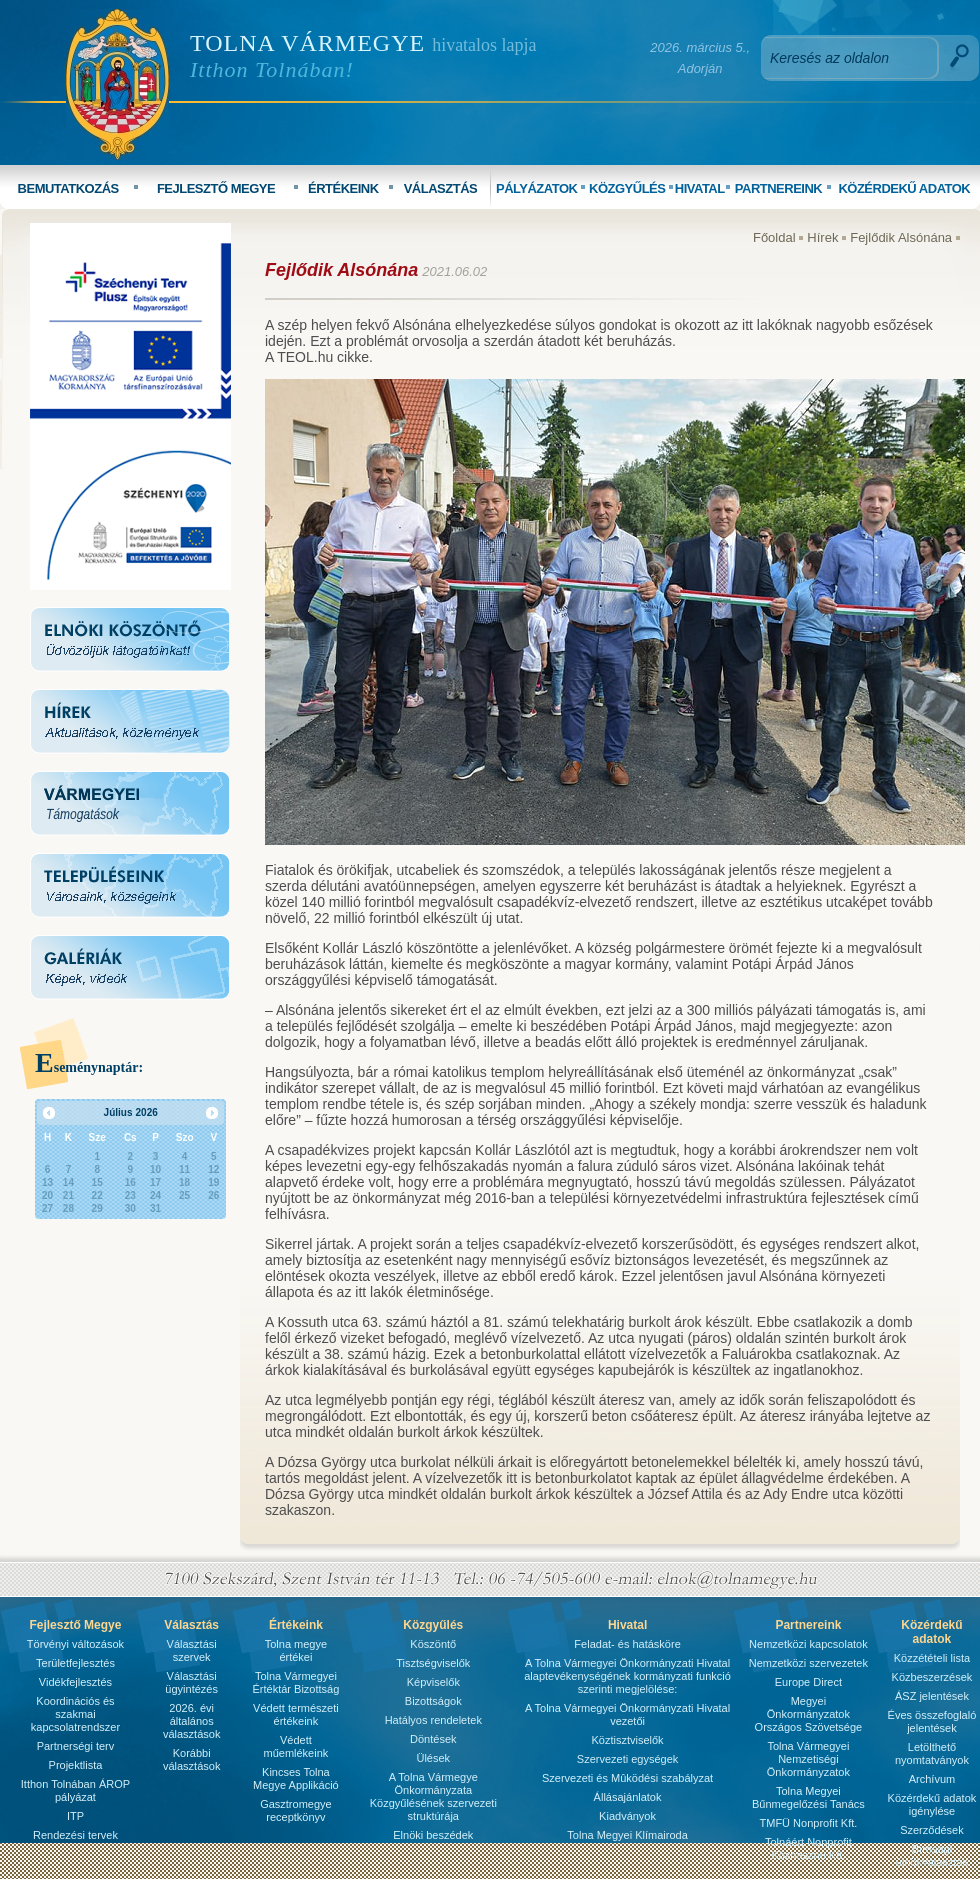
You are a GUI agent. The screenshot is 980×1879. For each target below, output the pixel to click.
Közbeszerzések (932, 1677)
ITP (75, 1816)
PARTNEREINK (778, 188)
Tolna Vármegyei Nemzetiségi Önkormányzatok (808, 1759)
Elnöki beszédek (433, 1835)
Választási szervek (192, 1650)
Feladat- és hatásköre (627, 1644)
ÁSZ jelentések (932, 1696)
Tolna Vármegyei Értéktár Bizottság (295, 1682)
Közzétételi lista (932, 1658)
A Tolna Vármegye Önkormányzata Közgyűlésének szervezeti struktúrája (433, 1796)
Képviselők (433, 1682)
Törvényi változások (75, 1644)
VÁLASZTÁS (441, 188)
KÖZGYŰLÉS (627, 188)
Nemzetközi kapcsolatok (808, 1644)
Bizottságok (433, 1701)
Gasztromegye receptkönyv (296, 1810)
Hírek (822, 237)
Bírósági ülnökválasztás (932, 1855)
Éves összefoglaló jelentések (932, 1721)
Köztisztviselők (627, 1740)
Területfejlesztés (75, 1663)
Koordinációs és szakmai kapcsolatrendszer (75, 1714)
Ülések (433, 1758)
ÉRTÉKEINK (343, 188)
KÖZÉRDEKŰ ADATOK (904, 188)
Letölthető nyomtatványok (932, 1753)
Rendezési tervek (75, 1835)
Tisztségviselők (433, 1663)
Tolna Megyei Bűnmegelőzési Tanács (808, 1797)
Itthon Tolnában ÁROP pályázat (75, 1790)
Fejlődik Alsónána (901, 237)
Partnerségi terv (76, 1746)
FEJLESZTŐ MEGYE (216, 188)
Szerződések (932, 1830)
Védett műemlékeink (295, 1746)
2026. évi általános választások (191, 1721)
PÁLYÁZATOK (536, 188)
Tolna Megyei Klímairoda (627, 1835)
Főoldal (774, 237)
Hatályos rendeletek (433, 1720)
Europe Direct (808, 1682)
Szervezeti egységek (628, 1759)
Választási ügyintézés (191, 1682)
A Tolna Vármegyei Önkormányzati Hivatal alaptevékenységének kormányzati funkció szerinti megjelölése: (627, 1676)
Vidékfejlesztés (75, 1682)
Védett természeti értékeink (296, 1714)
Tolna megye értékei (296, 1650)
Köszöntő (433, 1644)
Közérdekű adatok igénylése (932, 1804)
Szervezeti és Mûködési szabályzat (627, 1778)
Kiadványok (627, 1816)
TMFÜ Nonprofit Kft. (809, 1823)
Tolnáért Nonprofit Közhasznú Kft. (808, 1848)
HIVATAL (700, 188)
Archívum (932, 1779)
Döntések (433, 1739)
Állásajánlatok (628, 1797)
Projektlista (76, 1765)
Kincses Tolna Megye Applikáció (296, 1778)
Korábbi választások (191, 1759)
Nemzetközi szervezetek (808, 1663)
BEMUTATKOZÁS (68, 188)
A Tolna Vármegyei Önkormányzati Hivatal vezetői (627, 1714)
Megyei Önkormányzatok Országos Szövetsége (809, 1714)
